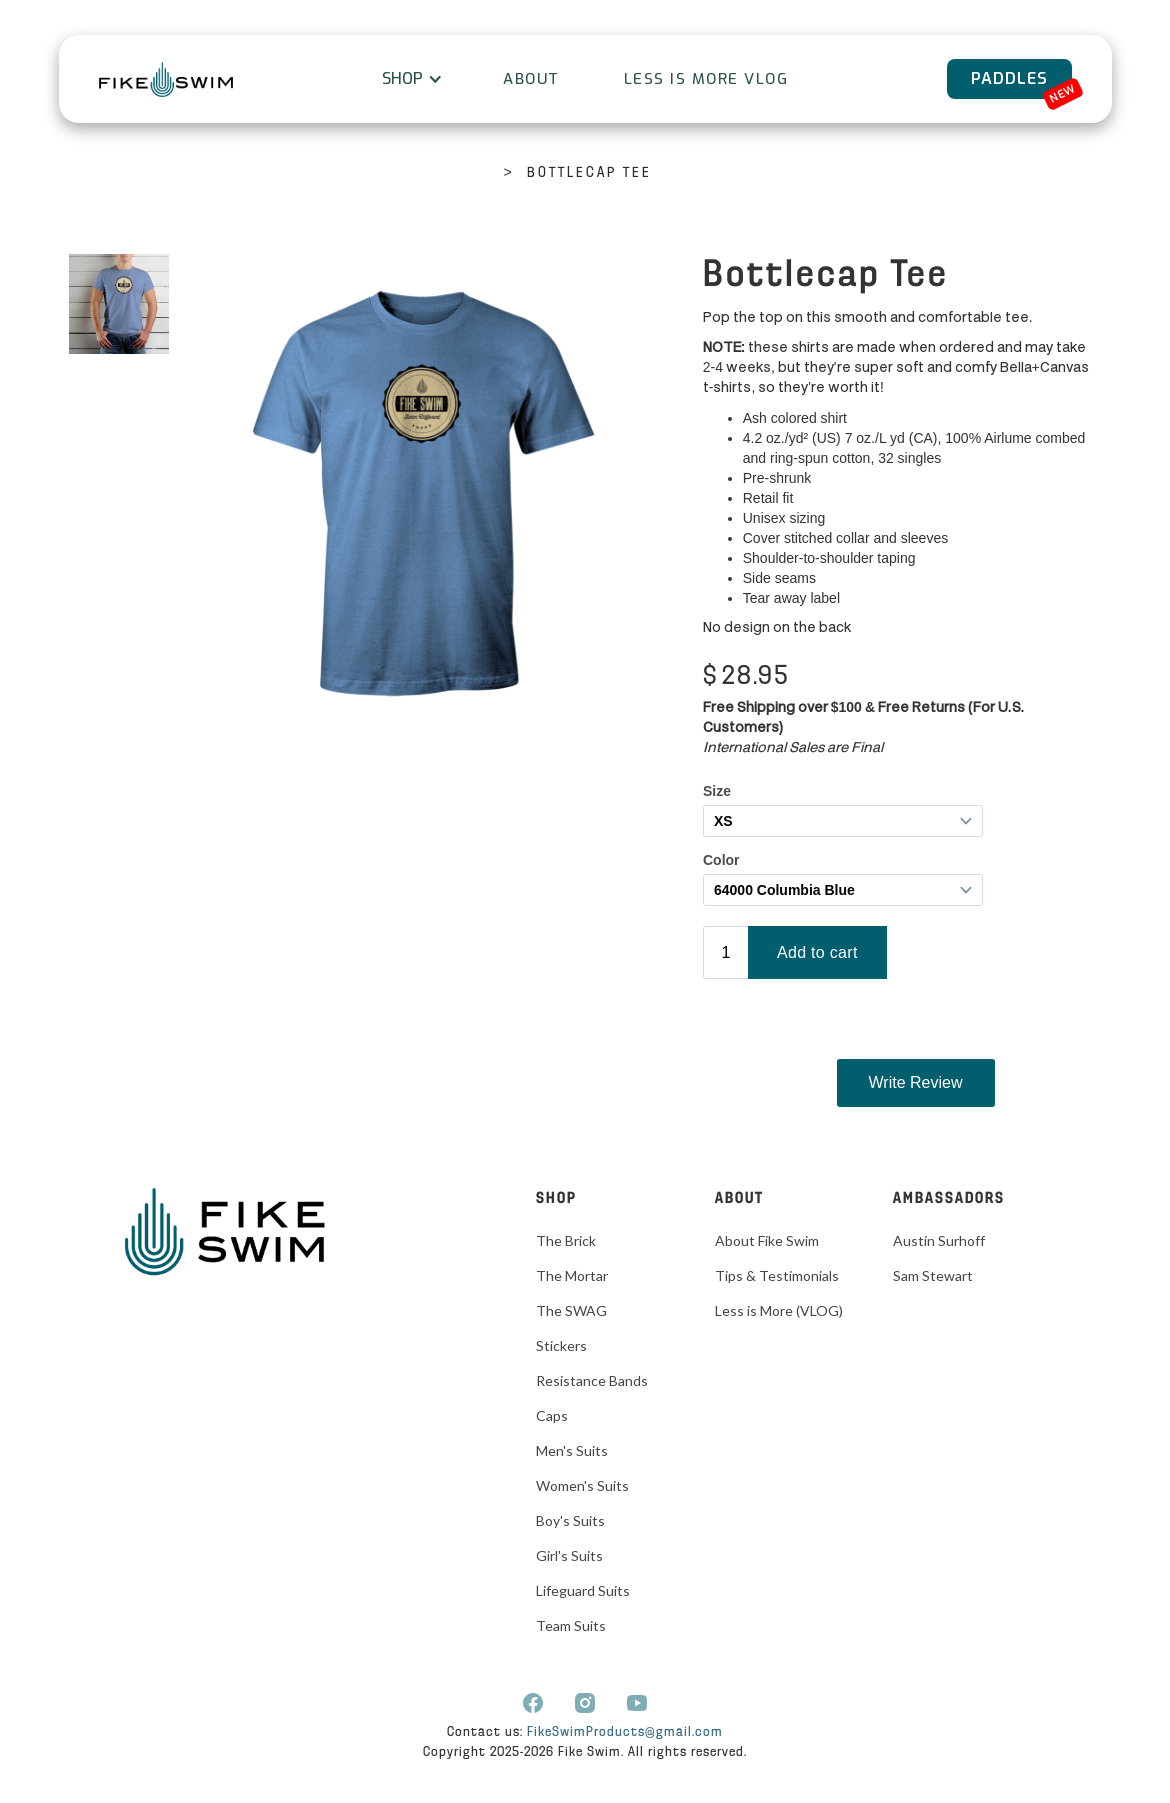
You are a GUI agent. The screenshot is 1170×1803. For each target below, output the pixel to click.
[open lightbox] (119, 304)
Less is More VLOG (706, 79)
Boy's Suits (570, 1520)
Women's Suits (582, 1485)
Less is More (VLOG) (779, 1310)
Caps (552, 1415)
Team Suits (571, 1625)
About (531, 79)
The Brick (566, 1240)
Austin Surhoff (939, 1240)
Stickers (561, 1345)
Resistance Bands (592, 1380)
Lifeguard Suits (583, 1590)
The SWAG (571, 1310)
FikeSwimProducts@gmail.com (625, 1732)
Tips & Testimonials (777, 1275)
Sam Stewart (933, 1275)
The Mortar (572, 1275)
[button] (410, 79)
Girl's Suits (569, 1555)
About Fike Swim (767, 1240)
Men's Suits (572, 1450)
